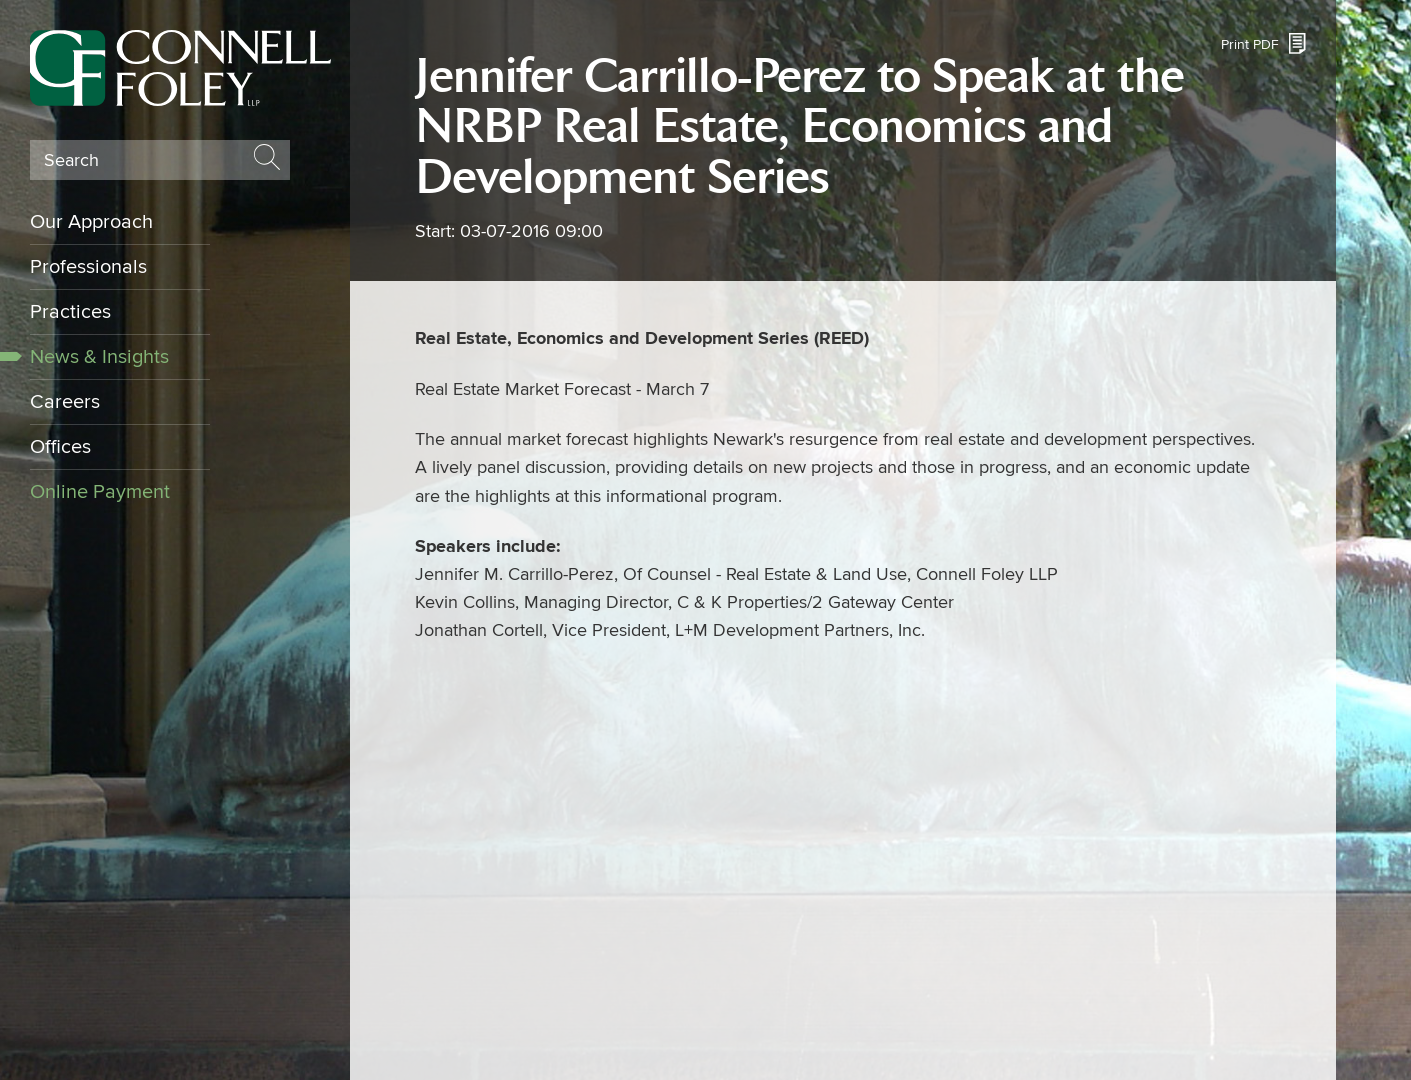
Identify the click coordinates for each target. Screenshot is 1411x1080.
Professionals (88, 267)
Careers (65, 402)
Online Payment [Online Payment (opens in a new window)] (100, 492)
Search (71, 160)
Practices (70, 312)
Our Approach (91, 222)
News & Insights (99, 357)
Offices (60, 447)
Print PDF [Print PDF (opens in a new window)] (1250, 44)
